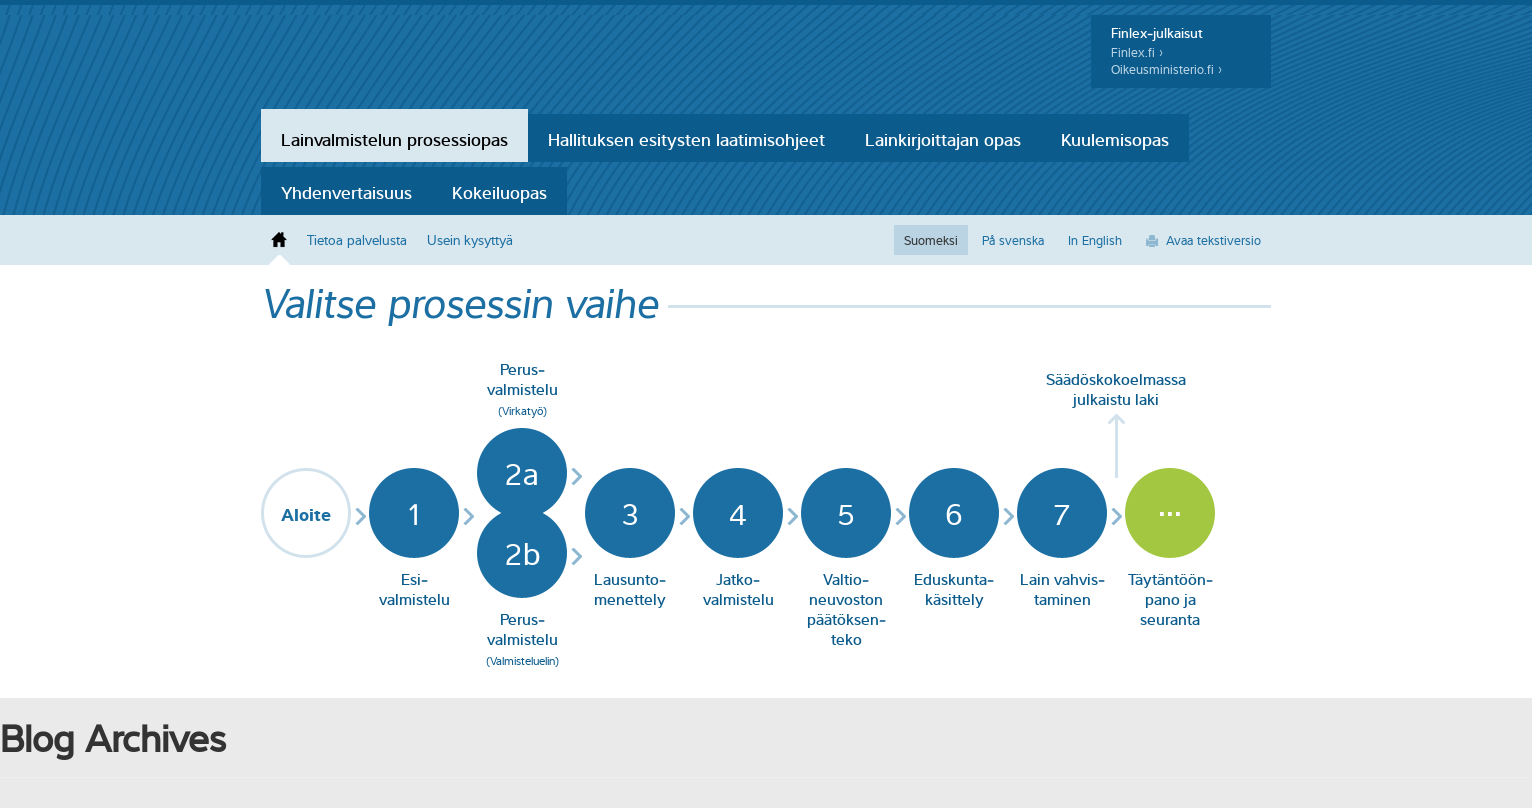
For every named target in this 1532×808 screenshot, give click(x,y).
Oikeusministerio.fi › (1166, 69)
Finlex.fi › (1137, 52)
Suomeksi (931, 240)
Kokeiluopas (499, 191)
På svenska (1013, 240)
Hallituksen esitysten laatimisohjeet (686, 138)
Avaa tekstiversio (1213, 240)
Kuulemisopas (1115, 138)
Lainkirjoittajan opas (943, 138)
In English (1095, 240)
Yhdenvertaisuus (346, 191)
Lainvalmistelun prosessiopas (394, 138)
